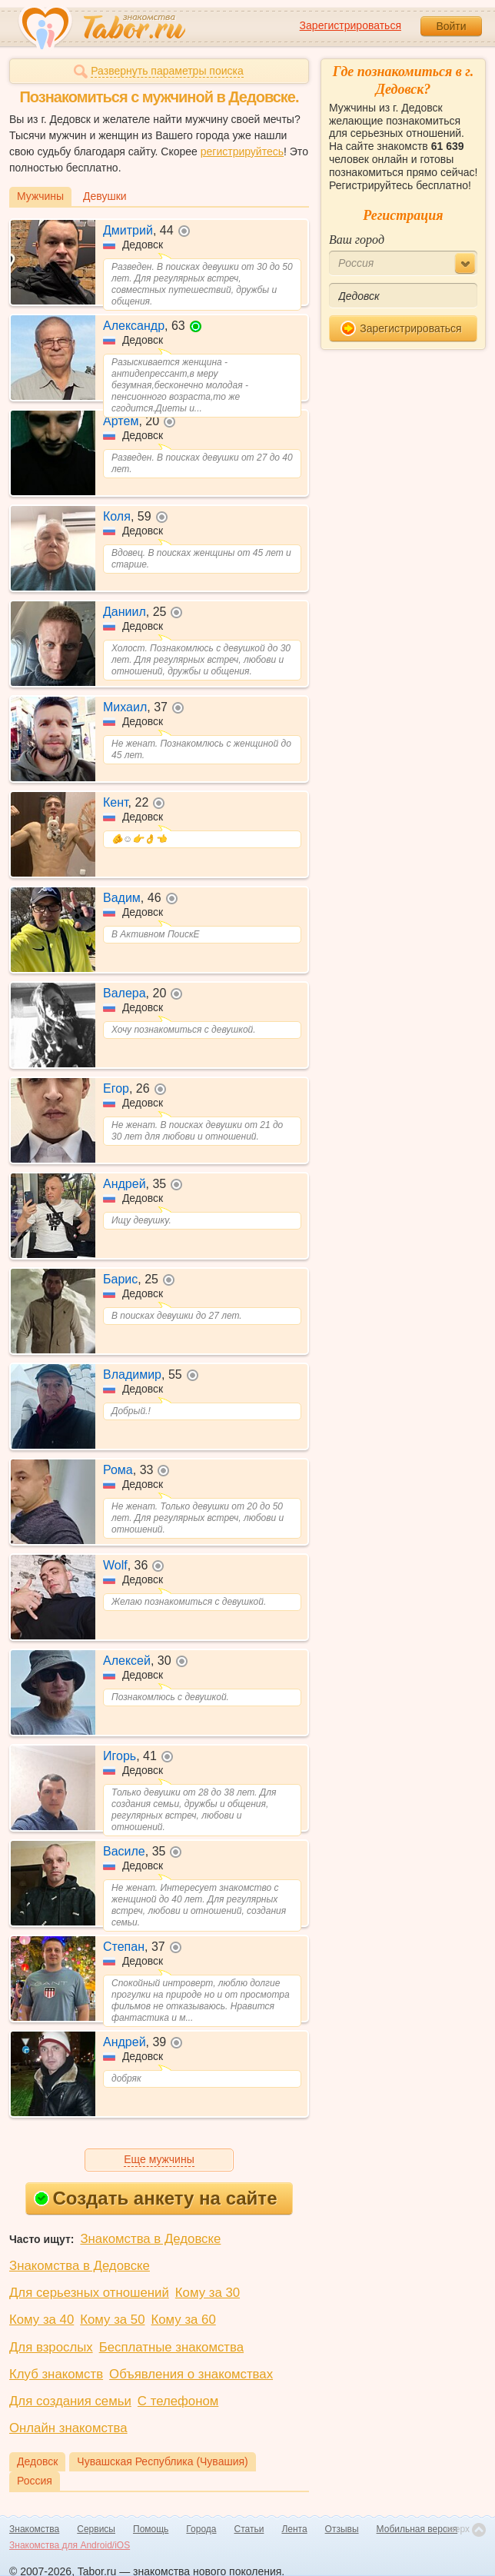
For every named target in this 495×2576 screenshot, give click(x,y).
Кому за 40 (41, 2319)
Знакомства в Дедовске (150, 2239)
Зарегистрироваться (350, 25)
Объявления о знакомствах (191, 2374)
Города (201, 2529)
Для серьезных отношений (89, 2292)
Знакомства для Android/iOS (69, 2545)
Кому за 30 (207, 2292)
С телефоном (178, 2401)
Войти (451, 26)
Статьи (249, 2529)
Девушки (105, 196)
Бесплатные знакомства (171, 2347)
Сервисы (96, 2529)
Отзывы (342, 2529)
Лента (294, 2529)
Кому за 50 (112, 2319)
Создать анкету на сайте (155, 2198)
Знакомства (34, 2529)
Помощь (150, 2529)
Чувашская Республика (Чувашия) (162, 2461)
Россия (34, 2480)
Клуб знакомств (56, 2374)
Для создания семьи (70, 2401)
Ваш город (356, 239)
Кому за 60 (183, 2319)
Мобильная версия (417, 2529)
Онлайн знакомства (68, 2428)
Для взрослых (51, 2347)
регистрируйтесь (242, 151)
